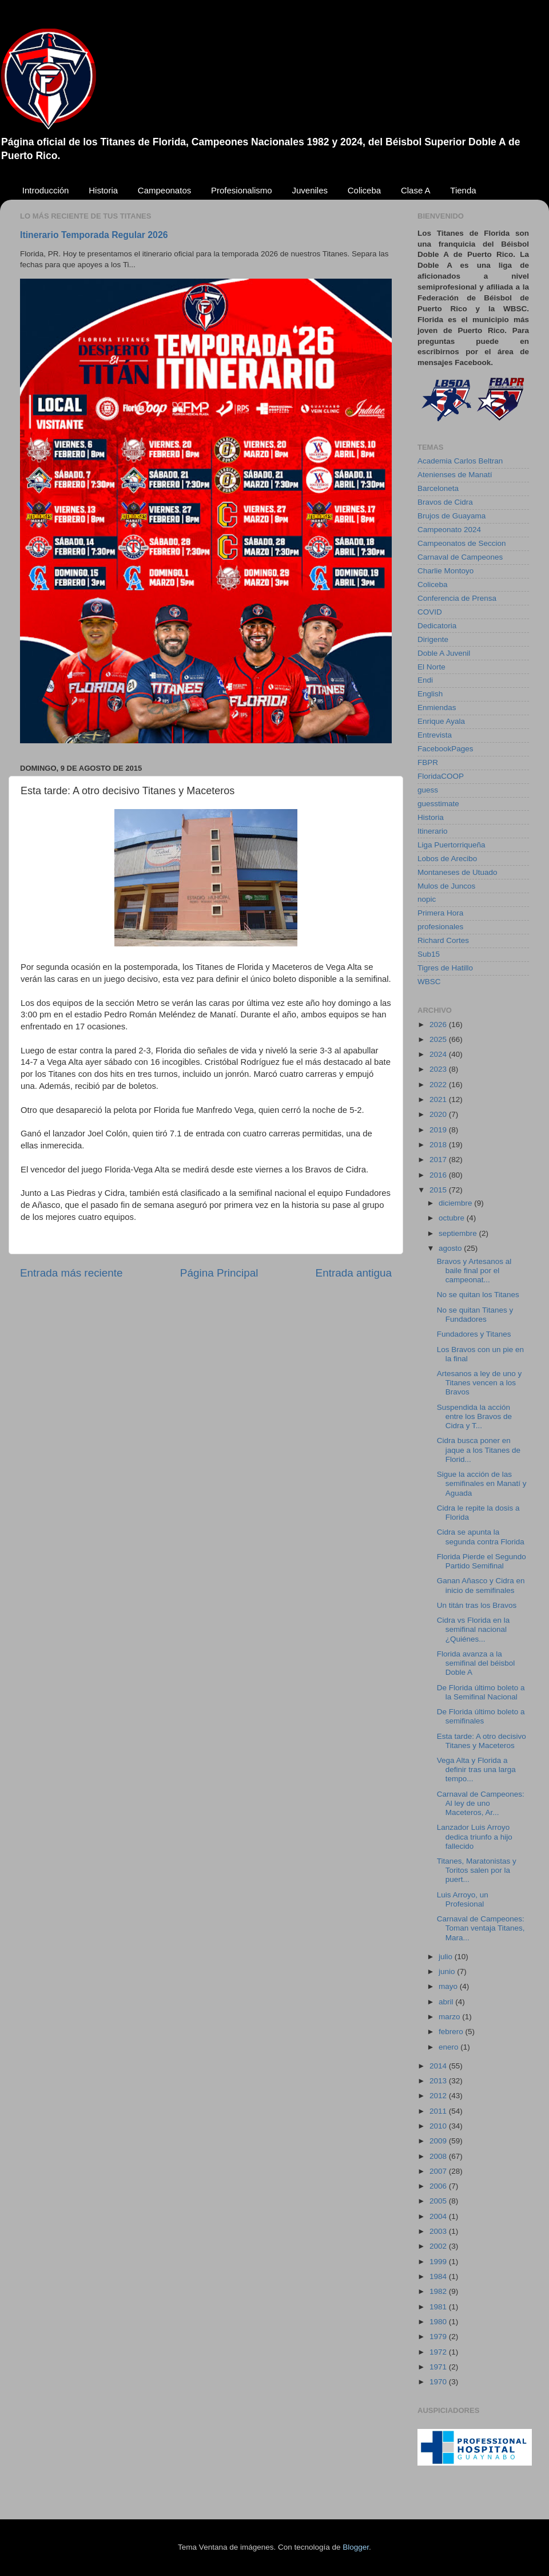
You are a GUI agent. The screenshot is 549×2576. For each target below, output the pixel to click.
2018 (439, 1144)
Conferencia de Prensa (456, 598)
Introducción (45, 190)
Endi (425, 680)
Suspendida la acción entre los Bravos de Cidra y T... (474, 1416)
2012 (439, 2095)
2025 (439, 1039)
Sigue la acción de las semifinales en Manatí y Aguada (482, 1483)
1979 (439, 2336)
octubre (453, 1218)
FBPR (427, 762)
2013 (439, 2080)
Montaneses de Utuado (457, 872)
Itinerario (432, 831)
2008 (439, 2156)
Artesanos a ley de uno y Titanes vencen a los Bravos (479, 1382)
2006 (439, 2186)
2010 (439, 2126)
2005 (439, 2201)
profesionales (440, 926)
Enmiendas (436, 707)
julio (447, 1956)
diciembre (456, 1203)
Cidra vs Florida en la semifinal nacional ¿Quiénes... (473, 1629)
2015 (439, 1190)
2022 (439, 1084)
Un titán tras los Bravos (477, 1605)
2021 (439, 1099)
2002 (439, 2246)
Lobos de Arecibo (447, 858)
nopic (426, 899)
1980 (439, 2321)
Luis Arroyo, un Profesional (462, 1899)
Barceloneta (438, 488)
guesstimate (438, 803)
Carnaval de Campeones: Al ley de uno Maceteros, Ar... (480, 1803)
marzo (450, 2016)
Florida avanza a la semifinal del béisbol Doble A (476, 1663)
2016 (439, 1175)
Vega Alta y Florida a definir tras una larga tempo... (476, 1769)
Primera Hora (440, 913)
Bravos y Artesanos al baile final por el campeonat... (474, 1270)
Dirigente (432, 639)
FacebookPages (445, 748)
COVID (429, 612)
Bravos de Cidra (445, 502)
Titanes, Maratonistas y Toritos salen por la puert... (476, 1870)
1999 (439, 2261)
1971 (439, 2367)
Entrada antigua (354, 1273)
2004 (439, 2216)
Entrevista (434, 735)
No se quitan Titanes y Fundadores (475, 1314)
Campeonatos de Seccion (461, 543)
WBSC (429, 981)
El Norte (431, 667)
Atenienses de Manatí (454, 474)
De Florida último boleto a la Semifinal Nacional (481, 1692)
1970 (439, 2381)
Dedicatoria (436, 625)
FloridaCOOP (440, 776)
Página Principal (219, 1273)
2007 (439, 2171)
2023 (439, 1069)
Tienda (463, 190)
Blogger (356, 2547)
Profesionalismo (241, 190)
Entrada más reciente (71, 1273)
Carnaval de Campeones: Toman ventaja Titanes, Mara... (481, 1928)
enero (449, 2047)
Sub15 (428, 954)
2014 (439, 2066)
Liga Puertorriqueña (451, 845)
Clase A (416, 190)
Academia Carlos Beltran (460, 461)
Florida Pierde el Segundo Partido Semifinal (481, 1561)
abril (447, 2002)
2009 (439, 2141)
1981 (439, 2306)
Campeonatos (164, 190)
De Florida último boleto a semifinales (481, 1716)
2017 (439, 1159)
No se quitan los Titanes (478, 1294)
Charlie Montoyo (445, 570)
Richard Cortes (443, 940)
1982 (439, 2291)
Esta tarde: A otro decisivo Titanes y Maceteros (481, 1741)
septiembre (459, 1233)
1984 (439, 2276)
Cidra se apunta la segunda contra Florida (480, 1536)
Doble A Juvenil (443, 653)
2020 (439, 1114)
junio (448, 1971)
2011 (439, 2111)
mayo (449, 1986)
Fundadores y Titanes (474, 1334)
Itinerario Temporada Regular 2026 (94, 235)
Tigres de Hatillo (445, 968)
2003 (439, 2231)
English (430, 693)
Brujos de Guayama (451, 516)
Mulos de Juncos (446, 886)
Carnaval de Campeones (460, 557)
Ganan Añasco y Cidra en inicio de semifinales (481, 1585)
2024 (439, 1054)
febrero (452, 2031)
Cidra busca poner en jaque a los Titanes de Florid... (478, 1449)
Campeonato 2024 (449, 529)
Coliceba (364, 190)
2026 (439, 1024)
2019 (439, 1129)
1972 (439, 2352)
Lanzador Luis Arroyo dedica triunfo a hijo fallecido (474, 1836)
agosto (451, 1248)
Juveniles (310, 190)
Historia (103, 190)
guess (427, 790)
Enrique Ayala (441, 721)
